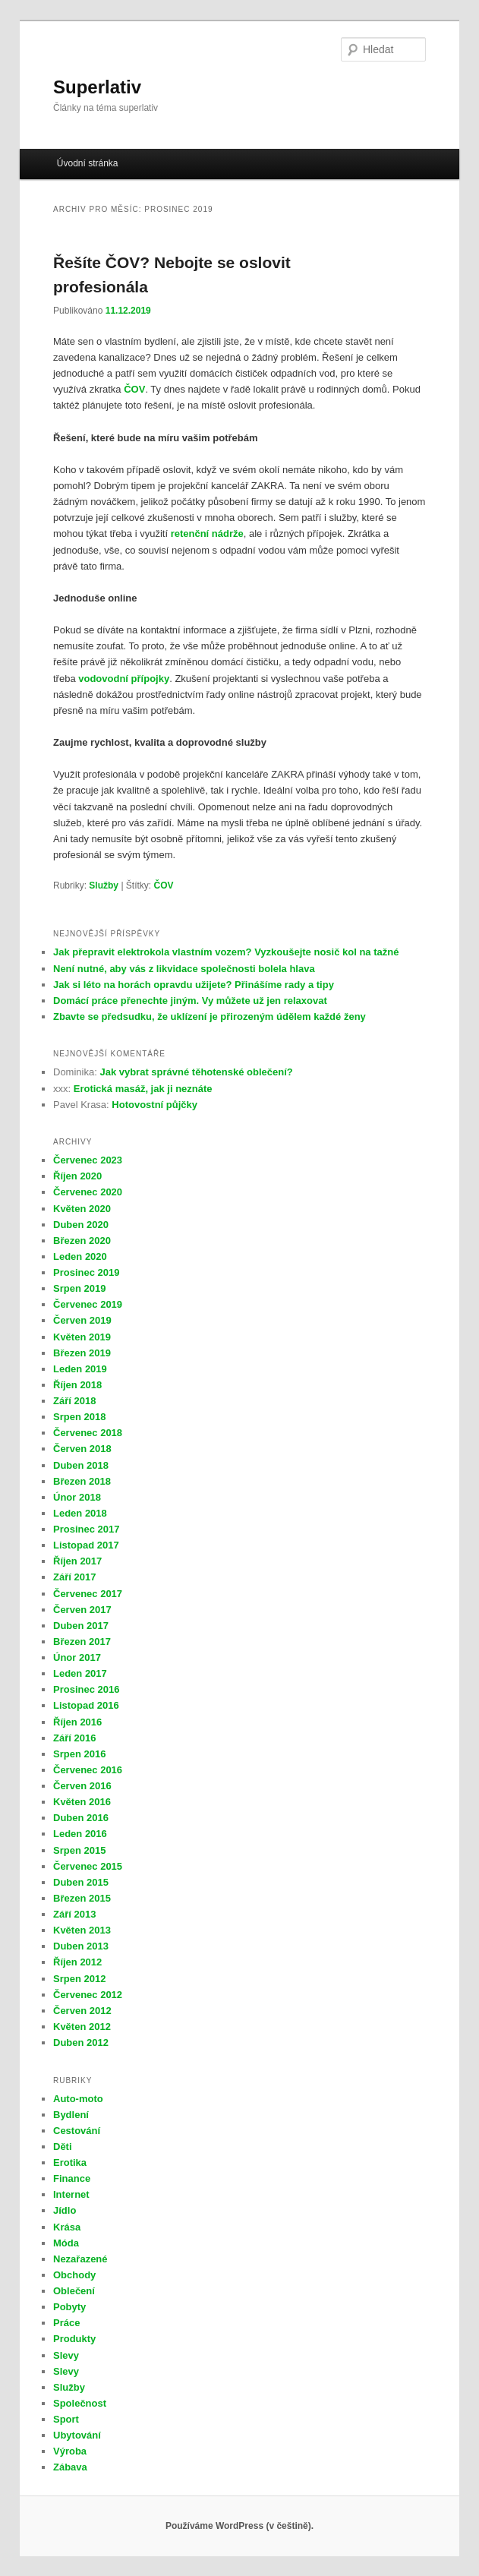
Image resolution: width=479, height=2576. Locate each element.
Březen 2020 (82, 1240)
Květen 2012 (82, 2026)
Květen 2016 (82, 1801)
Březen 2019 (82, 1353)
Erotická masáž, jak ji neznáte (143, 1088)
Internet (71, 2194)
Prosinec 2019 (86, 1272)
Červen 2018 (82, 1448)
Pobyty (69, 2306)
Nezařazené (80, 2259)
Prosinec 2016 (86, 1689)
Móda (66, 2243)
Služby (103, 885)
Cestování (76, 2130)
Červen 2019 (82, 1320)
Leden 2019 (80, 1369)
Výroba (70, 2451)
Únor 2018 (77, 1497)
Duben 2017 (81, 1625)
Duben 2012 (81, 2042)
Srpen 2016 (79, 1754)
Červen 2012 (82, 2010)
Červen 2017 (82, 1609)
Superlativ (97, 87)
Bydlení (71, 2114)
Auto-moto (78, 2098)
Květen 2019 (82, 1337)
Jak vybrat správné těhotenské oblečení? (195, 1072)
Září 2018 (74, 1400)
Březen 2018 (82, 1481)
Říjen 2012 (77, 1962)
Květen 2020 (82, 1208)
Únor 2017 (77, 1657)
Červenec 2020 (87, 1192)
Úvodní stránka (87, 163)
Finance (71, 2178)
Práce (66, 2322)
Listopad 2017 (86, 1545)
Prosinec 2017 (86, 1529)
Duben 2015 (81, 1882)
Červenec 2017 (87, 1593)
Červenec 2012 (87, 1994)
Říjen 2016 (77, 1722)
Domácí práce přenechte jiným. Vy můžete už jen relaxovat (190, 1000)
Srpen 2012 (79, 1978)
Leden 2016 (80, 1833)
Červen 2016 (82, 1786)
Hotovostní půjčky (154, 1104)
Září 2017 (74, 1577)
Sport (66, 2419)
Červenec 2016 (87, 1770)
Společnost (79, 2403)
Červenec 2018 (87, 1432)
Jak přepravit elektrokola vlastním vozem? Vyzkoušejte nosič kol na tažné (227, 952)
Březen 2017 (82, 1641)
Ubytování (77, 2435)
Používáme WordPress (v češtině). (239, 2526)
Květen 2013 (82, 1930)
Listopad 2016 (86, 1705)
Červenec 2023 (87, 1160)
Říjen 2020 (77, 1176)
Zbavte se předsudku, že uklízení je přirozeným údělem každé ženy (209, 1016)
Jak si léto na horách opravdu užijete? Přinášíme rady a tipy (193, 984)
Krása (66, 2227)
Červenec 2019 (87, 1304)
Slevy (66, 2355)
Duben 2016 (81, 1817)
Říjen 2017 (77, 1561)
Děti (62, 2146)
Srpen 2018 (79, 1416)
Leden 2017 (80, 1673)
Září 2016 (74, 1738)
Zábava (70, 2467)
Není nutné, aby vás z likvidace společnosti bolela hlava (184, 968)
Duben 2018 (81, 1465)
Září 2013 (74, 1914)
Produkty (74, 2338)
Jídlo (64, 2210)
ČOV (164, 885)
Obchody (74, 2275)
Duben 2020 (81, 1224)
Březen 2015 (82, 1898)
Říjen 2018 (77, 1385)
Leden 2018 (80, 1513)
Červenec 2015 (87, 1866)
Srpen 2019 (79, 1288)
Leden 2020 (80, 1256)
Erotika (70, 2162)
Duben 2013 (81, 1946)
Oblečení (74, 2291)
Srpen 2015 (79, 1850)
